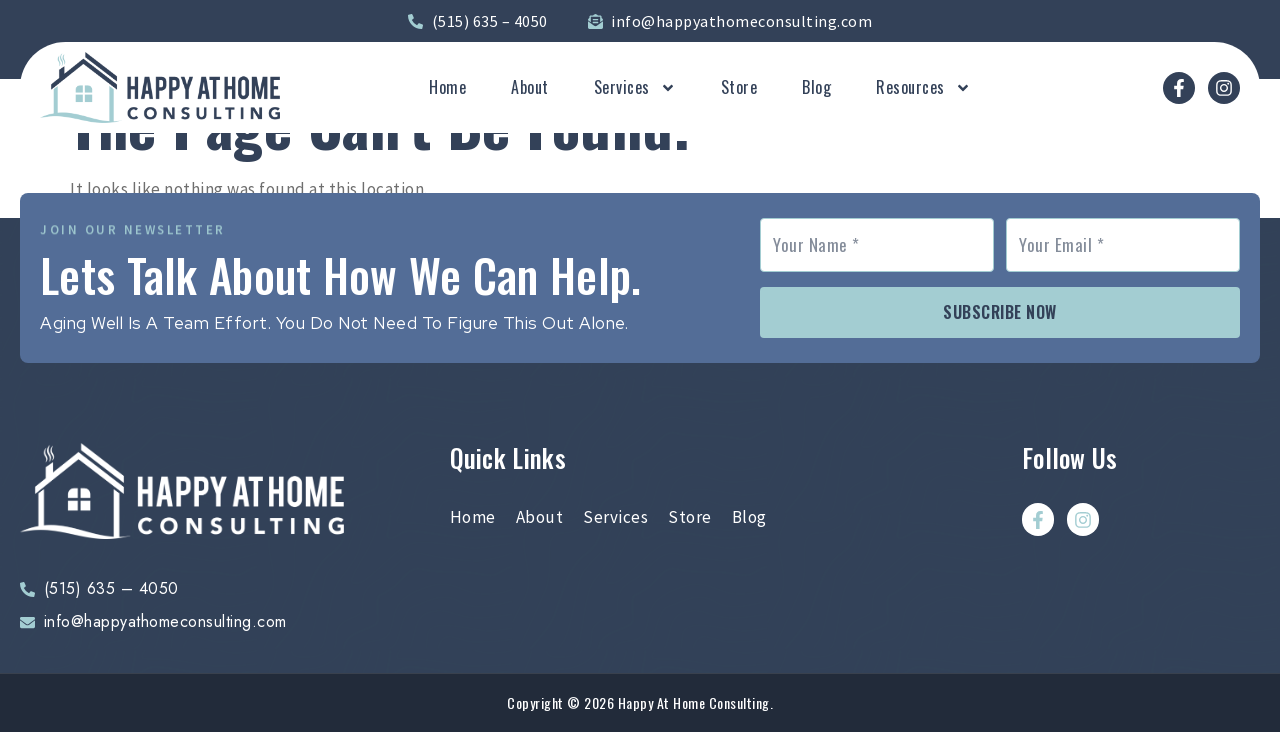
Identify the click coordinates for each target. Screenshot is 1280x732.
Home (447, 88)
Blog (816, 88)
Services (635, 88)
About (530, 88)
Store (739, 88)
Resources (923, 88)
